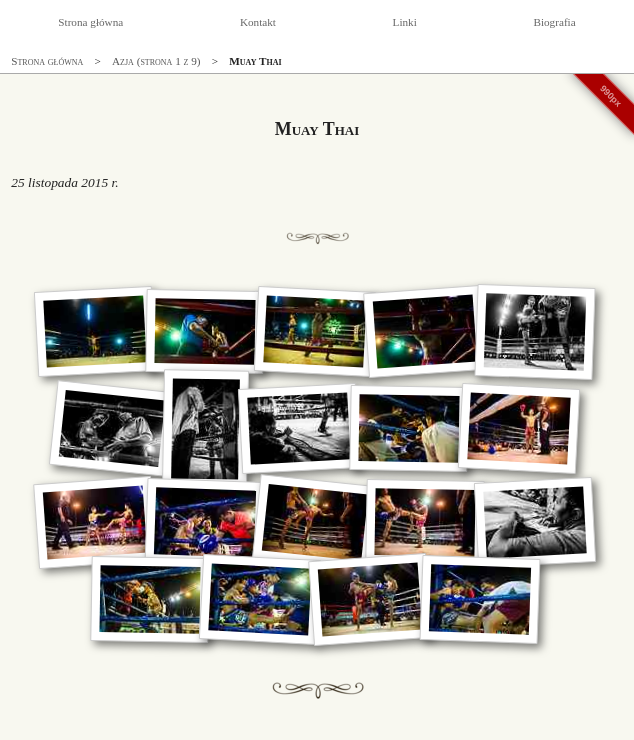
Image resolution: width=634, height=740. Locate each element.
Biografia (554, 22)
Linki (405, 22)
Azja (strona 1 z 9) (156, 61)
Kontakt (258, 22)
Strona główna (90, 22)
